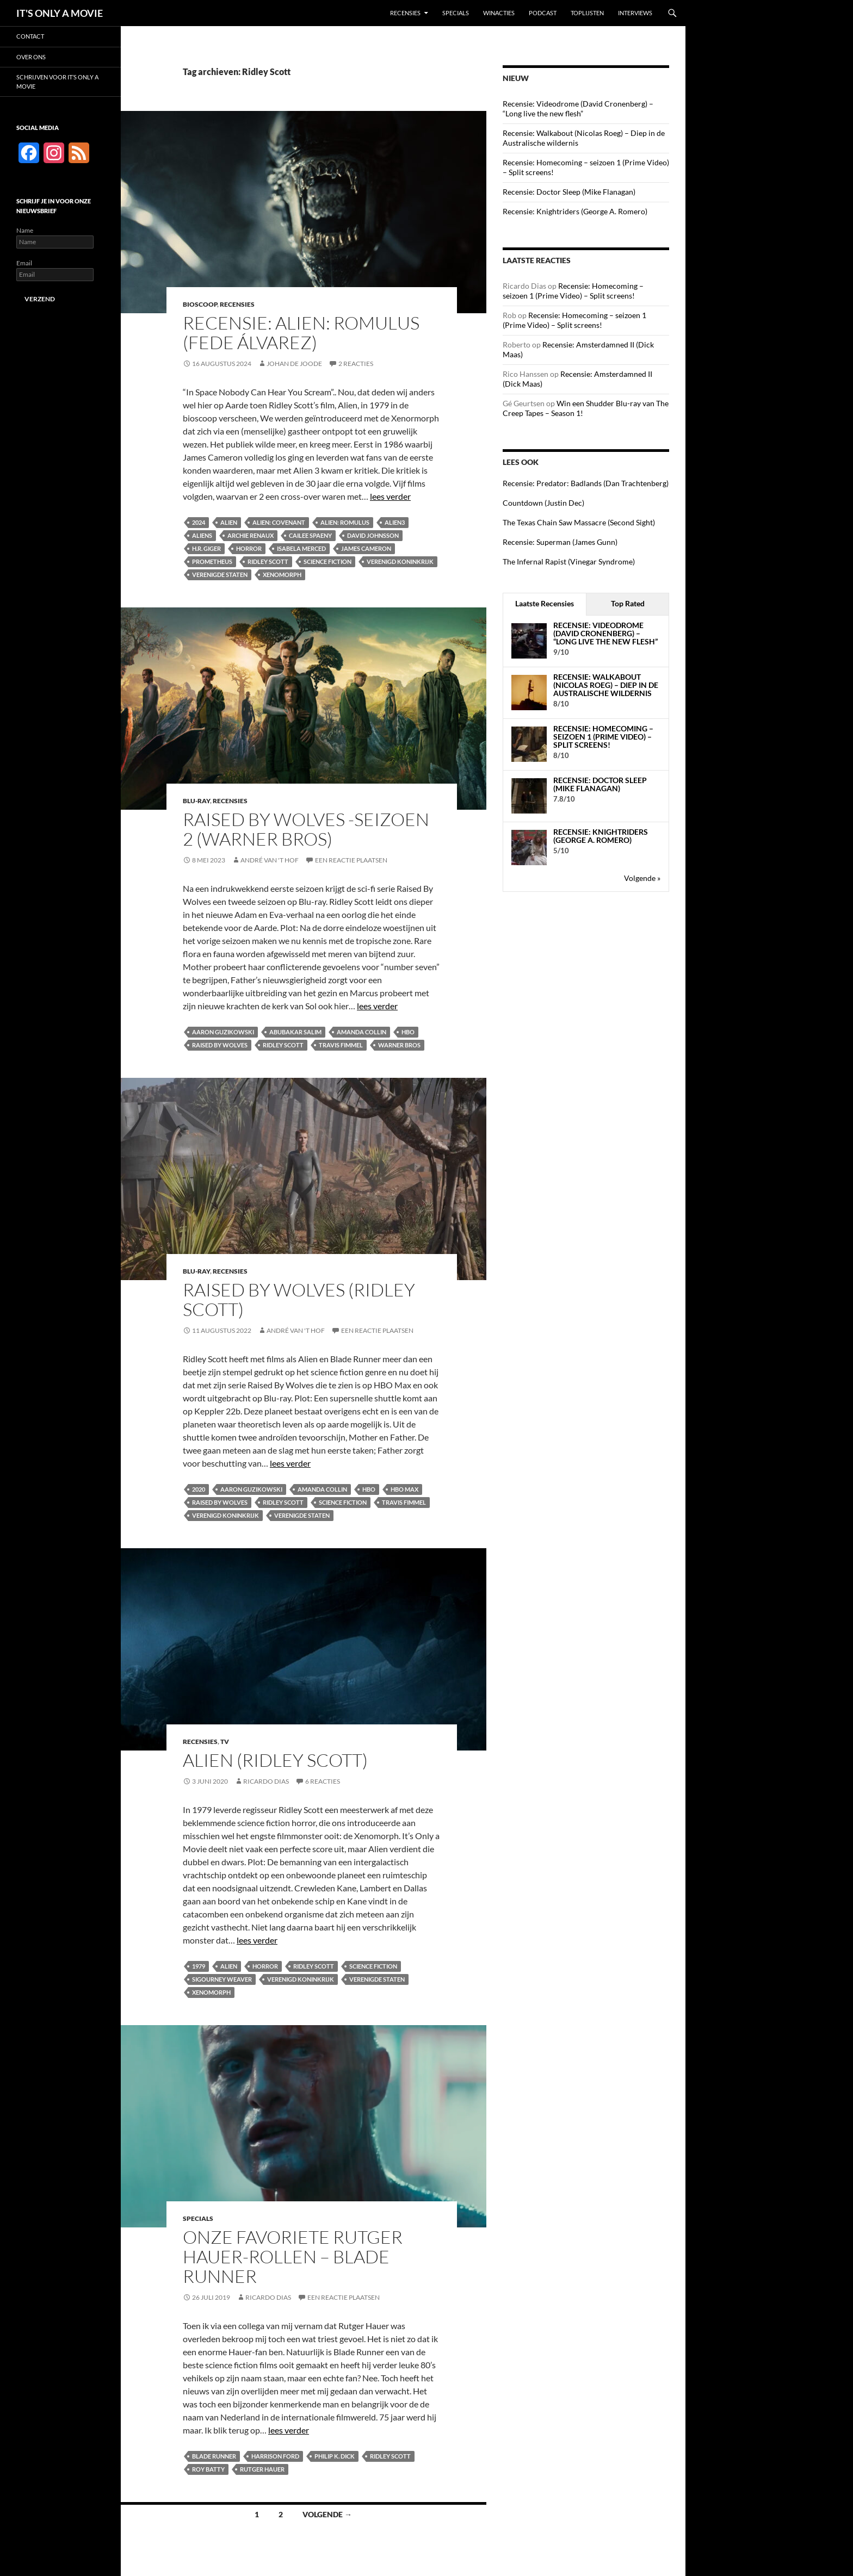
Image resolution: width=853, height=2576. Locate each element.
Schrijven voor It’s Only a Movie (57, 81)
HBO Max (404, 1489)
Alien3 (395, 522)
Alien (228, 522)
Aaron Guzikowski (223, 1031)
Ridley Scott (268, 561)
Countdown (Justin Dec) (543, 502)
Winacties (499, 12)
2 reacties (355, 363)
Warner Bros (399, 1044)
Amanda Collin (361, 1031)
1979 (198, 1966)
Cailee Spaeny (310, 535)
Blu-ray (196, 801)
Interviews (635, 12)
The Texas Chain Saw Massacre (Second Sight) (579, 522)
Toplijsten (587, 12)
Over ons (31, 56)
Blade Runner (214, 2456)
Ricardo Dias (266, 1781)
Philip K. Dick (334, 2456)
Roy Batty (208, 2469)
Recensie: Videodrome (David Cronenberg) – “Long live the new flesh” (578, 108)
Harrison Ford (275, 2456)
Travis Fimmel (341, 1044)
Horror (249, 548)
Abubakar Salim (295, 1031)
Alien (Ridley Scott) (275, 1760)
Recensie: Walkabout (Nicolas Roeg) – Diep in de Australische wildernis (605, 685)
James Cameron (366, 548)
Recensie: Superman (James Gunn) (560, 542)
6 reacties (322, 1781)
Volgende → (327, 2514)
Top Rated (628, 603)
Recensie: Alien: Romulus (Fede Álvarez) (301, 332)
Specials (455, 12)
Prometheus (212, 561)
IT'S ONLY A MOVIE (59, 13)
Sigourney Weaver (222, 1979)
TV (224, 1741)
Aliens (202, 535)
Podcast (543, 12)
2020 (198, 1489)
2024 (198, 522)
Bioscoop (200, 304)
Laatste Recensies (544, 603)
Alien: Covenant (278, 522)
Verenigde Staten (220, 574)
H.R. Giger (206, 548)
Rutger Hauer (262, 2469)
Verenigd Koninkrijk (400, 561)
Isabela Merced (301, 548)
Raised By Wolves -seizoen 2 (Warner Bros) (306, 829)
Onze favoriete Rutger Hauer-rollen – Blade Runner (293, 2256)
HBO (408, 1031)
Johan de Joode (294, 363)
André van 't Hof (269, 860)
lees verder (390, 496)
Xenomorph (282, 574)
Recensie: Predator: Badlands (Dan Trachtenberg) (586, 483)
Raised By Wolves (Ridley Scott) (299, 1299)
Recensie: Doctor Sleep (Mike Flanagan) (569, 191)
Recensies (405, 12)
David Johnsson (373, 535)
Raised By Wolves (220, 1044)
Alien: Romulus (344, 522)
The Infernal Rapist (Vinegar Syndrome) (569, 561)
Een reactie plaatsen (351, 860)
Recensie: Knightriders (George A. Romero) (575, 211)
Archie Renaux (250, 535)
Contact (30, 36)
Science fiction (327, 561)
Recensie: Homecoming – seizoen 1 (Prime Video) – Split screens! (573, 290)
